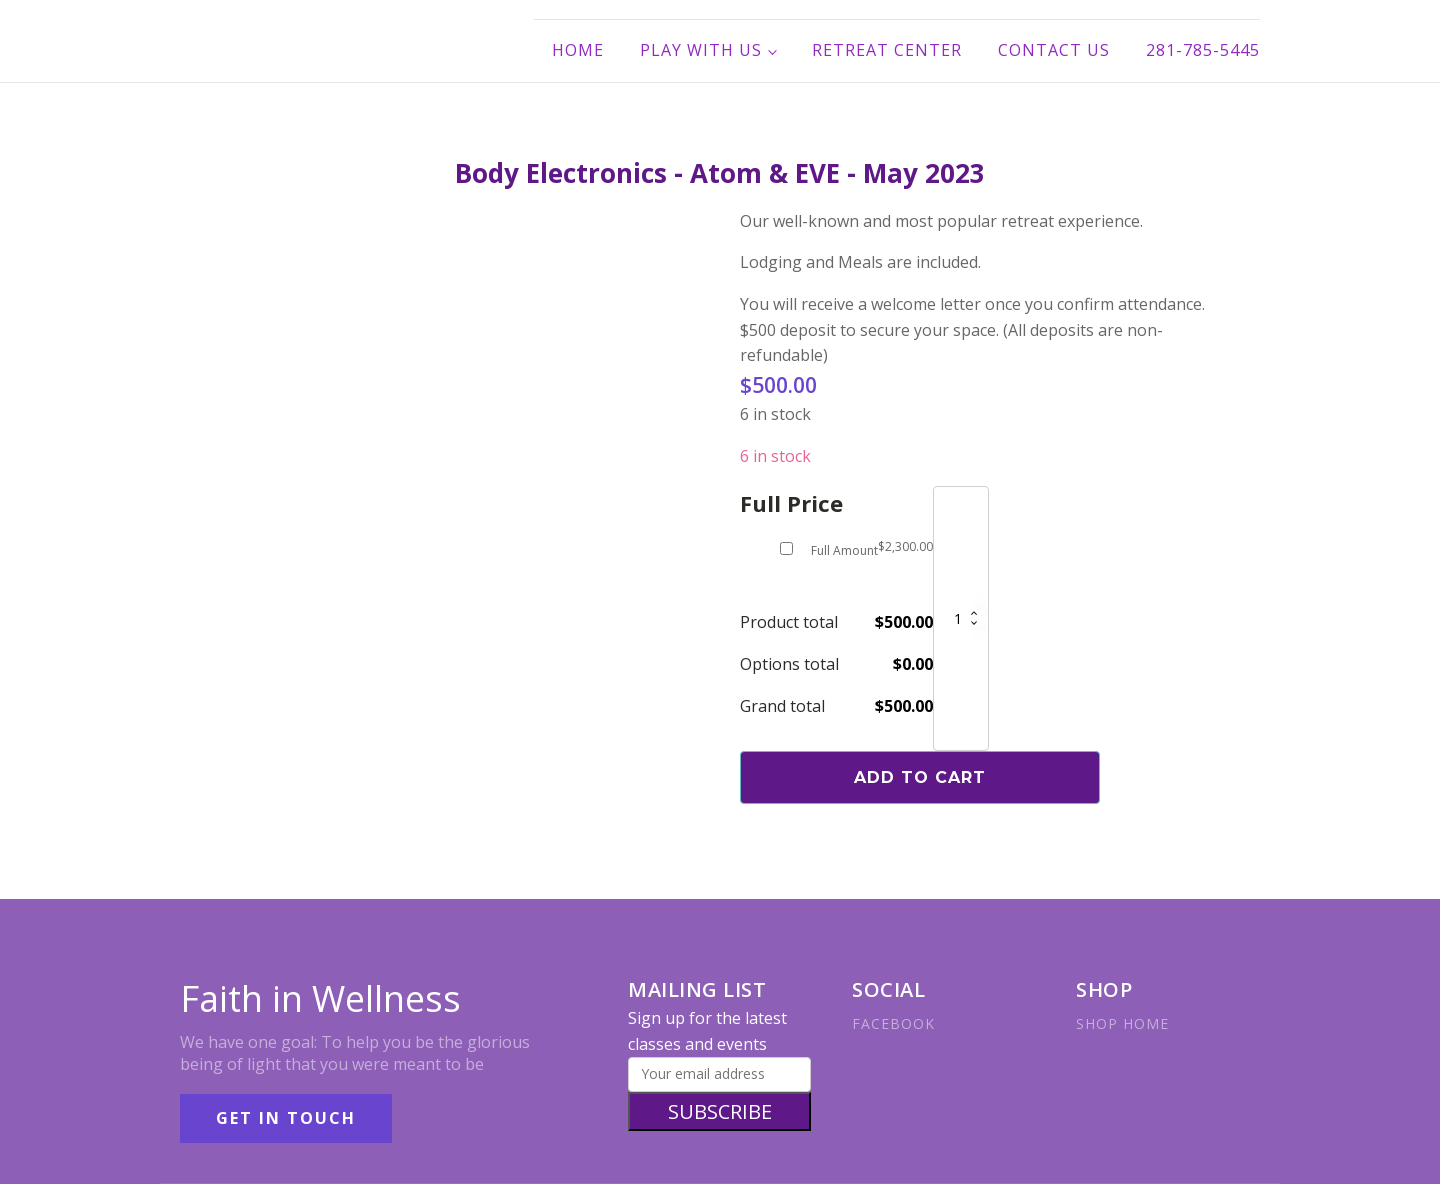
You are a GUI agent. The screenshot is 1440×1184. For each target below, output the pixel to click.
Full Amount (844, 550)
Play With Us (701, 50)
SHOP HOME (1122, 1023)
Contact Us (1054, 50)
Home (578, 50)
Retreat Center (887, 50)
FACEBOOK (893, 1023)
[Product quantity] (961, 619)
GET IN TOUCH (286, 1118)
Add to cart (920, 777)
